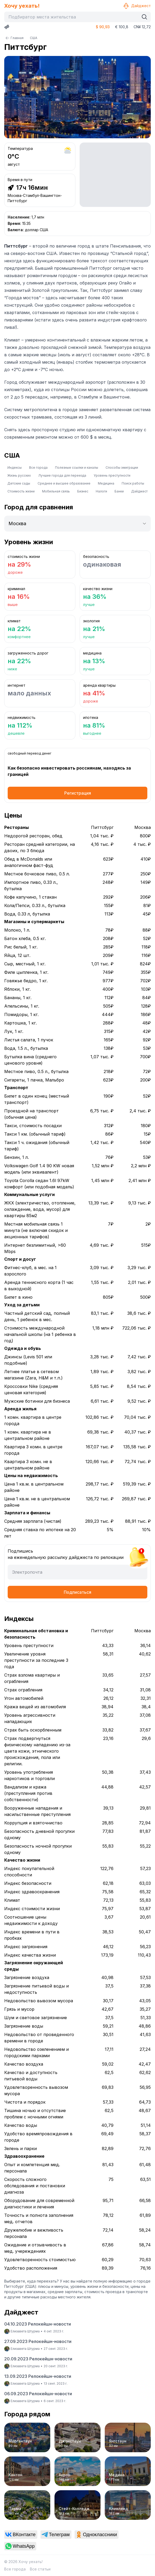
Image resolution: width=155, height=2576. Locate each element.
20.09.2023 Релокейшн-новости (38, 2358)
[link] (20, 2534)
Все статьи (40, 2569)
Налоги (101, 491)
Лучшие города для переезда (62, 475)
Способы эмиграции (122, 467)
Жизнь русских (19, 475)
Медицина (106, 483)
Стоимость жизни (21, 491)
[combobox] (72, 17)
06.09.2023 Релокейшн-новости (38, 2393)
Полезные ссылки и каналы (76, 467)
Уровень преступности (112, 475)
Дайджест (137, 6)
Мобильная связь (56, 491)
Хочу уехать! (22, 6)
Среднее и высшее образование (64, 483)
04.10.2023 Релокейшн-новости (37, 2324)
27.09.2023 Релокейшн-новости (37, 2341)
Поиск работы (133, 483)
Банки (119, 491)
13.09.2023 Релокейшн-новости (37, 2376)
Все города (38, 467)
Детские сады (18, 483)
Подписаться (77, 1592)
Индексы (14, 467)
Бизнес (82, 491)
